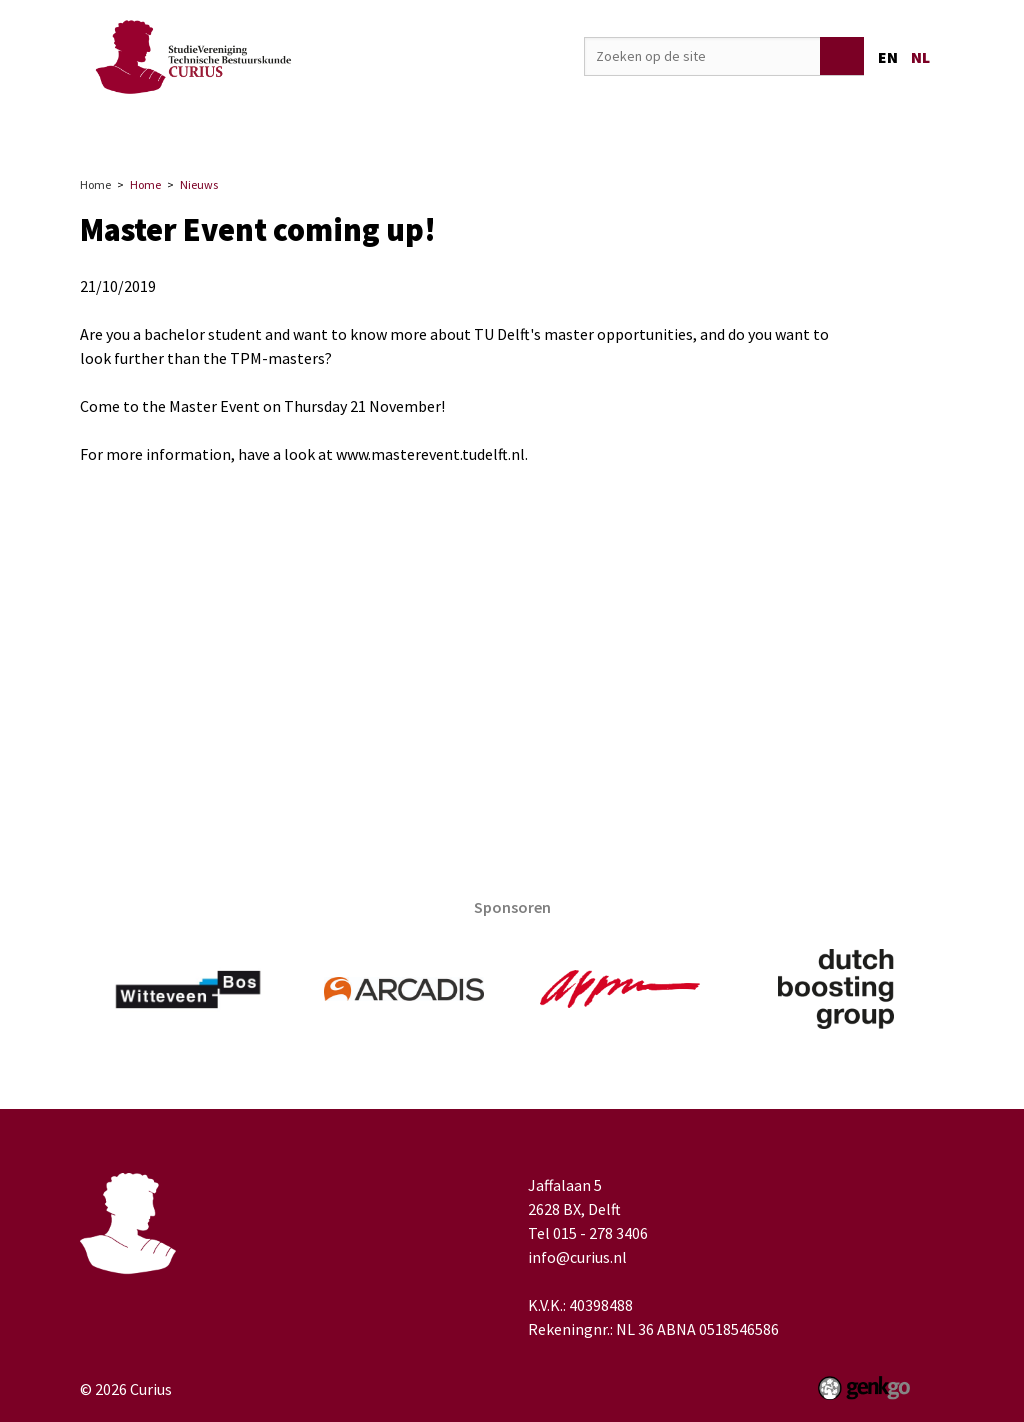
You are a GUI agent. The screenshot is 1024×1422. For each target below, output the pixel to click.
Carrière (469, 128)
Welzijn (818, 128)
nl (920, 57)
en (888, 57)
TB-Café (732, 128)
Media (651, 128)
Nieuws (199, 184)
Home (179, 128)
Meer (893, 128)
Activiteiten (367, 128)
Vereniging (256, 128)
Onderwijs (564, 128)
